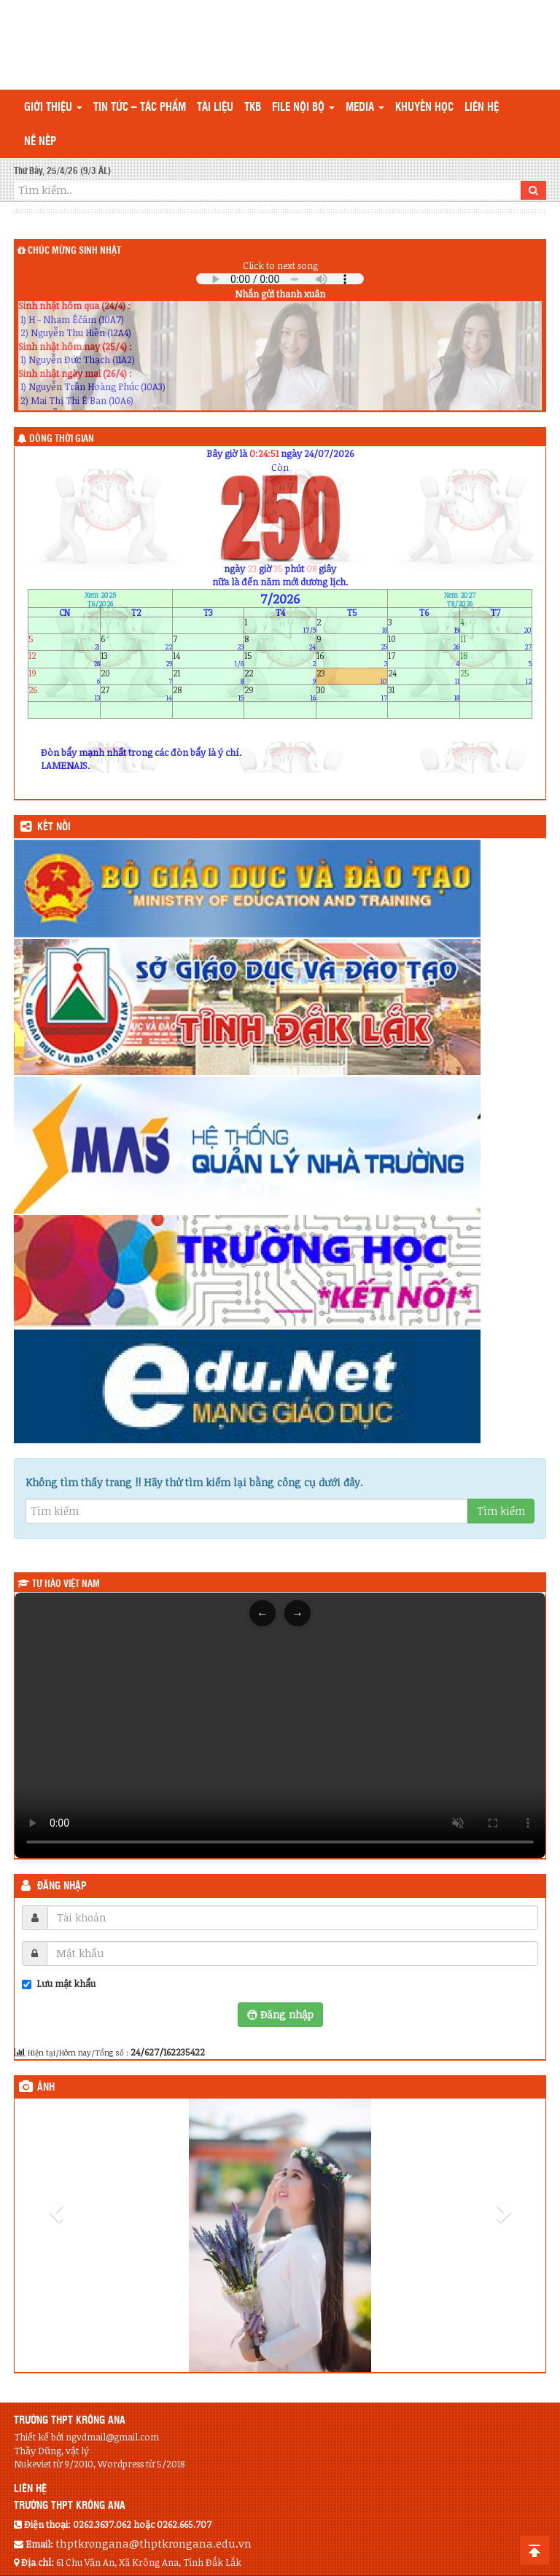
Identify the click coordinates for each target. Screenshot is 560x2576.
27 (136, 692)
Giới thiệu (53, 107)
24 (423, 676)
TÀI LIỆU (215, 107)
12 (64, 659)
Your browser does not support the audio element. (280, 278)
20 (136, 676)
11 (496, 642)
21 (208, 676)
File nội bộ (303, 107)
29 (280, 692)
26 (64, 692)
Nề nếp (40, 141)
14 (208, 659)
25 (496, 676)
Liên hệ (481, 107)
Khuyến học (424, 107)
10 (423, 642)
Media (365, 107)
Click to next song (280, 265)
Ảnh (46, 2088)
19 (64, 676)
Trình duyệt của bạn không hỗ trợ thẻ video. (280, 1725)
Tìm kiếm (501, 1511)
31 (423, 692)
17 (423, 659)
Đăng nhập (62, 1886)
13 (136, 659)
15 (280, 659)
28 (208, 692)
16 (352, 659)
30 (352, 692)
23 (352, 676)
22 (280, 676)
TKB (252, 107)
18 (496, 659)
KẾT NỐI (54, 827)
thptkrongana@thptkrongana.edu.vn (153, 2543)
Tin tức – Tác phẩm (139, 107)
